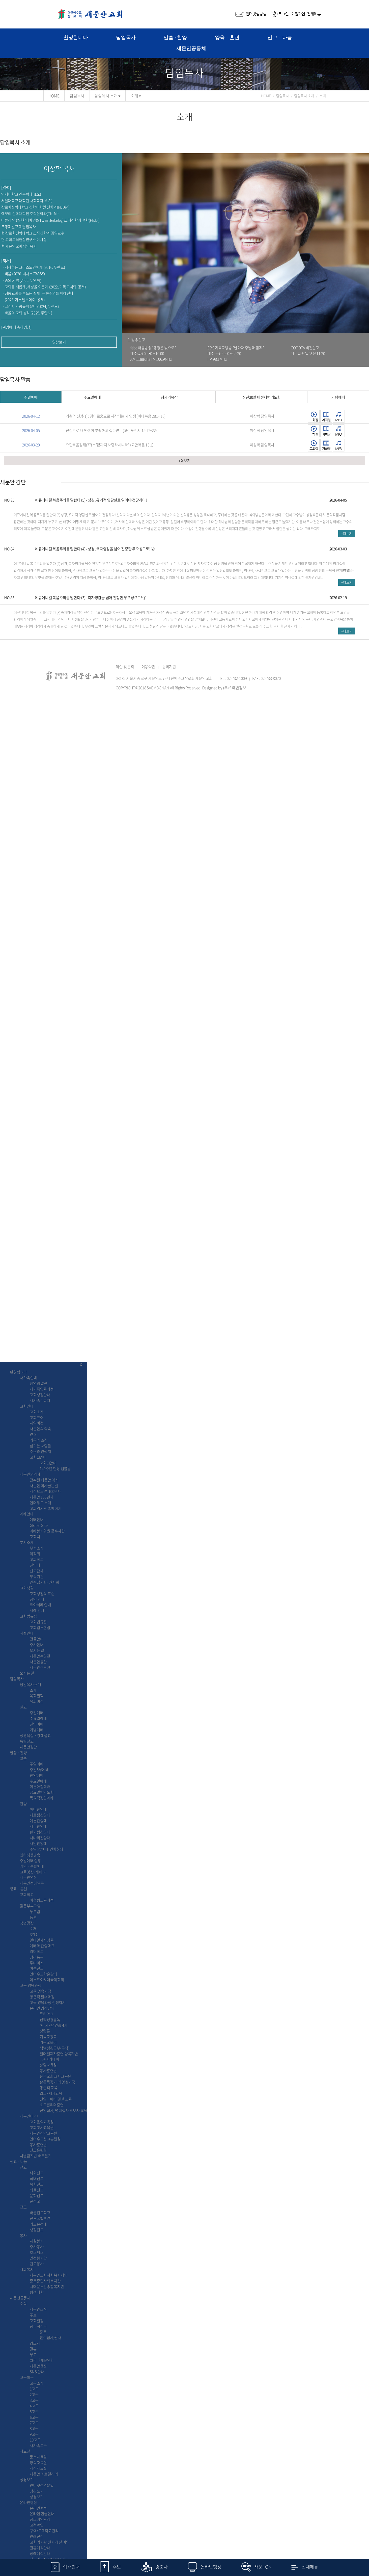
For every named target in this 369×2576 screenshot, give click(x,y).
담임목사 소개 (30, 1684)
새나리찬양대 (40, 1837)
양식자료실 (38, 2462)
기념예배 (36, 1730)
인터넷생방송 (30, 1855)
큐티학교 (46, 2014)
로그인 (283, 14)
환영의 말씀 (39, 1383)
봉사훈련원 (48, 2070)
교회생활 (26, 1588)
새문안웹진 (38, 2366)
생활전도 (36, 2230)
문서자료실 (38, 2457)
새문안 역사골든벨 (44, 1485)
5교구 (34, 2411)
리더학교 (36, 1951)
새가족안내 (28, 1377)
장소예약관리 (40, 2519)
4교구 (34, 2406)
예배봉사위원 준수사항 (47, 1531)
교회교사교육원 (42, 2127)
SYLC (34, 1934)
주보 (33, 2315)
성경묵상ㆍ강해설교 (35, 1735)
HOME (54, 96)
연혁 (33, 1434)
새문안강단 (28, 1747)
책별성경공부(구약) (55, 2048)
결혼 (33, 2349)
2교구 (34, 2394)
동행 (33, 1917)
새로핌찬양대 (40, 1815)
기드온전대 (38, 2224)
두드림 (35, 1911)
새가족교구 (38, 2445)
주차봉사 (36, 2246)
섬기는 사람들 (40, 1445)
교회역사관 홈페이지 (45, 1508)
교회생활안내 (40, 1394)
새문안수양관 (40, 1656)
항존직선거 (38, 2326)
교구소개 (36, 2383)
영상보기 (59, 342)
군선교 (35, 2201)
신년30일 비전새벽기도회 (261, 397)
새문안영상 (28, 1877)
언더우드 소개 (40, 1502)
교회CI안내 (38, 1457)
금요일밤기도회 (42, 1792)
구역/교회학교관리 (44, 2530)
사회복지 (26, 2269)
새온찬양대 (38, 1826)
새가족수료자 (40, 1400)
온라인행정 (28, 2502)
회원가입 (298, 14)
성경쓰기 (36, 2491)
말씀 (23, 1758)
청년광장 (26, 1923)
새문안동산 (38, 1661)
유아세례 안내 (40, 1604)
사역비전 (36, 1423)
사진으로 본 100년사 (45, 1491)
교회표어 (36, 1417)
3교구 (34, 2400)
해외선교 (36, 2173)
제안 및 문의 (125, 666)
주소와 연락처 (40, 1451)
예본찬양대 (38, 1820)
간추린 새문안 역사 (44, 1480)
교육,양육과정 (30, 1985)
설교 (23, 1707)
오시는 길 (37, 1650)
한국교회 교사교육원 (55, 2076)
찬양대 (35, 1565)
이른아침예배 (40, 1786)
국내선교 (36, 2178)
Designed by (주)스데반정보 (224, 687)
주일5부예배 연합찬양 (46, 1849)
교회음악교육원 (42, 2122)
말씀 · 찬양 (175, 37)
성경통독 (36, 1957)
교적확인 (36, 2525)
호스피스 (36, 2252)
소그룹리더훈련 (52, 2104)
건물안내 (36, 1639)
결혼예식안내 (40, 2547)
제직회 (35, 1553)
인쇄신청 (36, 2536)
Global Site (38, 1525)
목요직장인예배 (42, 1798)
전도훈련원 (38, 2150)
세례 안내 (37, 1610)
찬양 (23, 1803)
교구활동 (26, 2377)
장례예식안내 (40, 2553)
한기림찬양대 (40, 1832)
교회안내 (26, 1406)
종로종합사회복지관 (45, 2281)
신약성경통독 (50, 2019)
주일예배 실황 (30, 1860)
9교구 (34, 2434)
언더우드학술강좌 (43, 1974)
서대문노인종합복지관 (47, 2286)
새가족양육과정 (42, 1389)
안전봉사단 (38, 2258)
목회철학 (36, 1695)
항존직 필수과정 (42, 1996)
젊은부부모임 (30, 1906)
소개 (33, 1690)
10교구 (35, 2440)
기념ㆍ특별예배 (32, 1866)
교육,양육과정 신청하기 (48, 2002)
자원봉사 (36, 2241)
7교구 (34, 2422)
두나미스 (36, 1963)
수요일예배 (38, 1718)
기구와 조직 (39, 1440)
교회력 (35, 1536)
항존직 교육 (48, 2087)
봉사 (23, 2235)
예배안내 (26, 1514)
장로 (43, 2332)
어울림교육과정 (42, 1900)
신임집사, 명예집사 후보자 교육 (63, 2110)
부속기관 (36, 1576)
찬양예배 (36, 1724)
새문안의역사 (30, 1474)
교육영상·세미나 (33, 1872)
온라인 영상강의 (42, 2008)
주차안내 (36, 1644)
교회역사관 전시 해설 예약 (50, 2542)
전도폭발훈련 (40, 2218)
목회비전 (36, 1701)
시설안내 (26, 1633)
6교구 (34, 2417)
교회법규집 (28, 1616)
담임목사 (126, 37)
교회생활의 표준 (42, 1593)
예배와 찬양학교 (42, 1945)
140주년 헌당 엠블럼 (55, 1468)
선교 (23, 2167)
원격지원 (169, 666)
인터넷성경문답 (42, 2485)
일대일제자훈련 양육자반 (59, 2053)
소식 (23, 2303)
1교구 (34, 2389)
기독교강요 (48, 2036)
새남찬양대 (38, 1843)
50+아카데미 (49, 2059)
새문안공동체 (191, 48)
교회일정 (36, 2320)
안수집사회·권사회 (44, 1582)
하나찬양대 (38, 1809)
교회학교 (36, 1559)
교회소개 (36, 1412)
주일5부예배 (39, 1769)
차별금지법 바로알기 (36, 2155)
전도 (23, 2207)
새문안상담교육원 (43, 2133)
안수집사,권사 (50, 2337)
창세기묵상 (169, 397)
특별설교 (26, 1741)
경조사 (35, 2343)
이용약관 (148, 666)
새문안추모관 (40, 1667)
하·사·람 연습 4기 (53, 2025)
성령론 (45, 2031)
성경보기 (26, 2479)
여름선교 (36, 1968)
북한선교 (36, 2184)
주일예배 (36, 1712)
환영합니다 (75, 37)
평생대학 (36, 2292)
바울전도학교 (40, 2212)
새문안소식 (38, 2309)
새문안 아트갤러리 (44, 2474)
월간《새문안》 (42, 2360)
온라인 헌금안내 (42, 2513)
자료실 (25, 2451)
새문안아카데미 (32, 2116)
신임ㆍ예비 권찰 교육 (56, 2099)
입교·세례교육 (51, 2093)
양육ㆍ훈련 (227, 37)
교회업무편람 (40, 1627)
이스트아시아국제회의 (47, 1979)
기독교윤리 (48, 2042)
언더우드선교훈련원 (45, 2139)
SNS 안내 (37, 2371)
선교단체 (36, 1571)
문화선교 (36, 2195)
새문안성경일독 (32, 1883)
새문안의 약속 (40, 1428)
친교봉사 (36, 2263)
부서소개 (26, 1542)
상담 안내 (37, 1599)
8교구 (34, 2428)
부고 (33, 2354)
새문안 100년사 (42, 1497)
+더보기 (184, 460)
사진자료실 (38, 2468)
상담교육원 (48, 2065)
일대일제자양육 (42, 1940)
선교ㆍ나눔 (279, 37)
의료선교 (36, 2190)
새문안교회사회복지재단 (48, 2275)
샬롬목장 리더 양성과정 (57, 2082)
